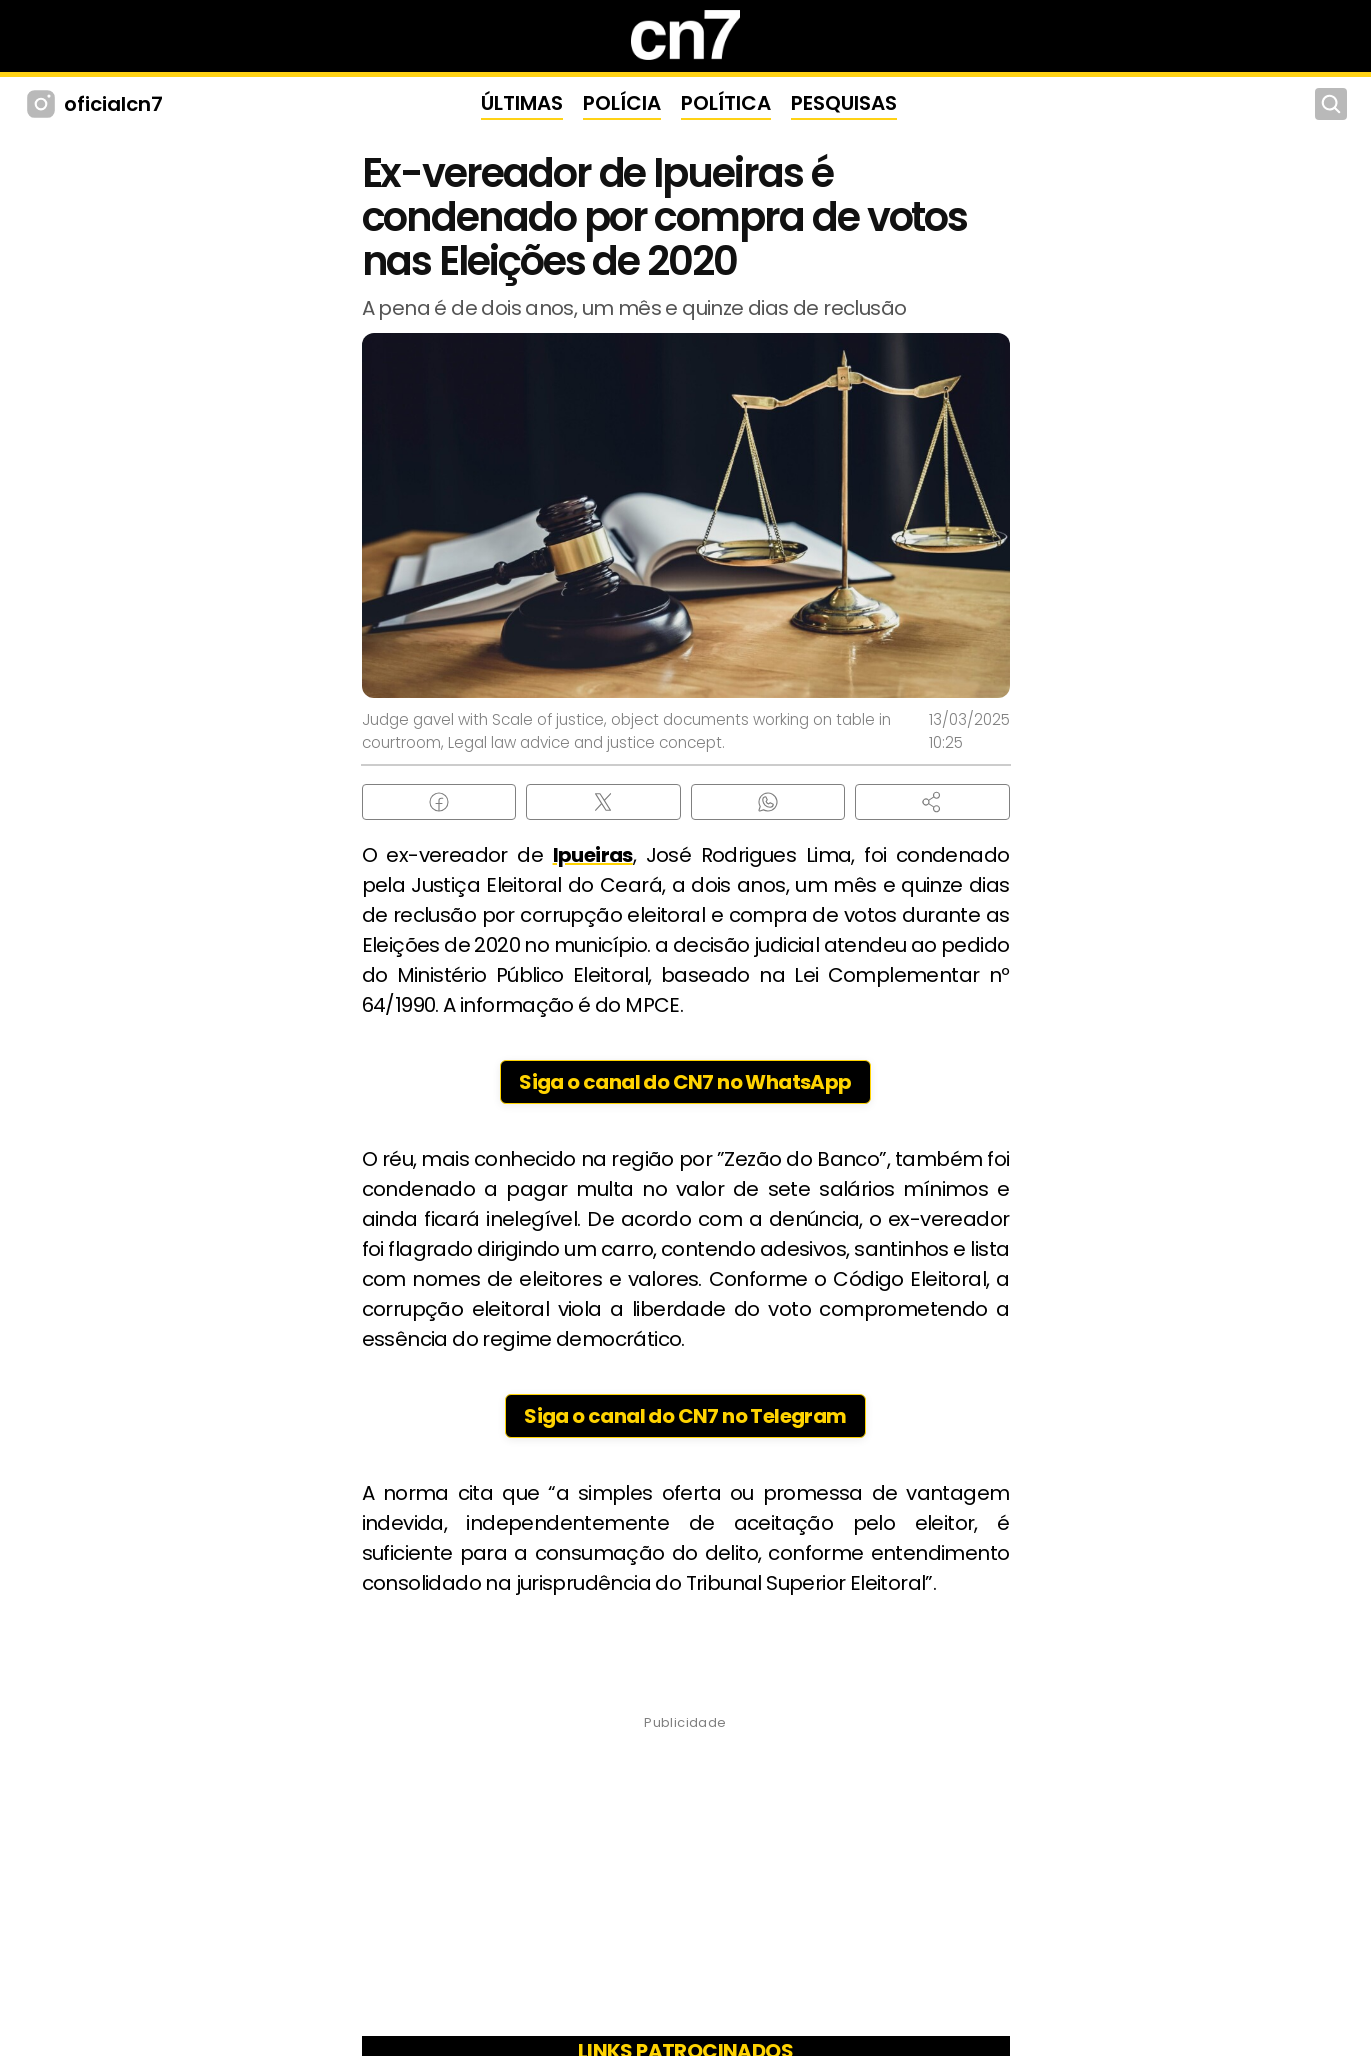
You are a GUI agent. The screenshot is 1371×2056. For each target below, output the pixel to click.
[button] (932, 802)
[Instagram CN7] (43, 104)
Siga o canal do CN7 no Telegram (685, 1416)
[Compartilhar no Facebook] (439, 802)
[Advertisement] (686, 1882)
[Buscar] (1331, 104)
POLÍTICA (726, 103)
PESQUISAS (844, 103)
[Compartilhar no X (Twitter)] (603, 802)
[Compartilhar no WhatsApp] (768, 802)
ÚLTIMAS (522, 103)
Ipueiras (593, 855)
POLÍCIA (622, 103)
